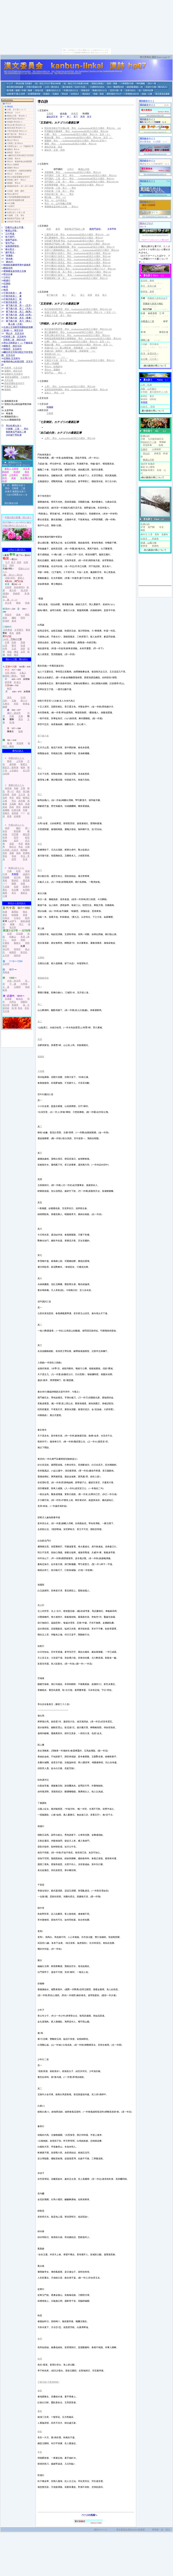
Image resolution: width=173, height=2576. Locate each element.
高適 (27, 804)
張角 (18, 614)
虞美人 (21, 578)
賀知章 (6, 794)
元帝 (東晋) (10, 673)
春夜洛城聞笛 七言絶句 (17, 377)
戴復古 (17, 943)
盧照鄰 (12, 764)
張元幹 (12, 927)
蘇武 (5, 596)
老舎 (27, 1008)
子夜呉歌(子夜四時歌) (48, 2382)
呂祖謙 (19, 933)
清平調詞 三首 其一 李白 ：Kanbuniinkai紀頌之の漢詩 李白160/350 (81, 181)
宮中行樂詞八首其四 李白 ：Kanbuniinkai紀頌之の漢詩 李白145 (77, 265)
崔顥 (18, 797)
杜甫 (14, 810)
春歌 (40, 2390)
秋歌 (40, 2431)
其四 (90, 295)
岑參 (18, 810)
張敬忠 (6, 813)
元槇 (27, 846)
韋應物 (26, 853)
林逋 (5, 911)
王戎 (14, 648)
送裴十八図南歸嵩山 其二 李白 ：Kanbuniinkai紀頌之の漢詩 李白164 (81, 250)
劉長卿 (17, 831)
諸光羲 (21, 800)
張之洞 (6, 1005)
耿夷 (5, 837)
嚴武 (20, 804)
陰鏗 (20, 731)
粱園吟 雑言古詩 (13, 371)
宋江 (21, 924)
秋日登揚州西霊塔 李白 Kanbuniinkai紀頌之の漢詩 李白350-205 (78, 309)
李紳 (14, 856)
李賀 (20, 843)
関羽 (23, 617)
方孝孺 (24, 984)
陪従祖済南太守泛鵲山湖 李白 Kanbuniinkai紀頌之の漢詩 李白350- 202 (82, 128)
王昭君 (8, 587)
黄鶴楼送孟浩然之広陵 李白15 (61, 206)
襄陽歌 (7, 389)
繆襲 (18, 633)
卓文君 (8, 603)
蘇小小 (24, 700)
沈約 (5, 700)
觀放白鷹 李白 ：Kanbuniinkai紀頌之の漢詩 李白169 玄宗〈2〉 (78, 137)
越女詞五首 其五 (53, 147)
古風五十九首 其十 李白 (57, 315)
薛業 (9, 816)
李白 (14, 800)
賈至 (18, 807)
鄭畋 (27, 877)
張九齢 (26, 791)
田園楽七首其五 (157, 298)
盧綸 (5, 840)
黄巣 (5, 880)
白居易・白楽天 (10, 850)
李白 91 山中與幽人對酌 (57, 203)
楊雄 (18, 603)
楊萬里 (12, 952)
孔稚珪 (6, 703)
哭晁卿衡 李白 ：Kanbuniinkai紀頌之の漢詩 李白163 (72, 172)
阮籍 (14, 642)
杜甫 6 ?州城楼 (51, 363)
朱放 (5, 831)
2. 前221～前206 (12, 574)
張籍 (18, 853)
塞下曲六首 (52, 295)
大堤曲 (41, 1071)
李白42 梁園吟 (52, 369)
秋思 (49, 229)
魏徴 (9, 761)
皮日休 (17, 877)
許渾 (5, 874)
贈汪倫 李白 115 (55, 197)
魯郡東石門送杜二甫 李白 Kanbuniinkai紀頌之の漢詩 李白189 (77, 244)
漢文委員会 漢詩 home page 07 (155, 57)
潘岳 (16, 651)
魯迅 (20, 1008)
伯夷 (26, 562)
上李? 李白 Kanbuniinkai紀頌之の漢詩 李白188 (69, 386)
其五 (97, 295)
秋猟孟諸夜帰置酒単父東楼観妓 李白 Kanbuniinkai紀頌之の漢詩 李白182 (82, 338)
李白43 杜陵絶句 (53, 366)
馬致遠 (6, 972)
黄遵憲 (15, 1005)
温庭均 (26, 874)
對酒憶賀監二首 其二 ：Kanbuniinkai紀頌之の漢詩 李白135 (76, 278)
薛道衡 (20, 743)
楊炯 (23, 767)
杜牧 (18, 871)
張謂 (7, 828)
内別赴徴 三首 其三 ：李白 (60, 188)
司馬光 (6, 918)
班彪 (27, 603)
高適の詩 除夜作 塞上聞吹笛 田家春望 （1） (70, 351)
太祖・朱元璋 (14, 980)
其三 (82, 295)
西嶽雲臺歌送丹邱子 (14, 383)
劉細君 (16, 593)
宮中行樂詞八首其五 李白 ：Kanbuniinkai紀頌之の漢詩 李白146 (77, 262)
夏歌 (40, 2411)
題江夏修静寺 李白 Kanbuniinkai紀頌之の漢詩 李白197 (73, 237)
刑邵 (16, 703)
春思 (58, 229)
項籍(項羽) (10, 578)
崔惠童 (15, 813)
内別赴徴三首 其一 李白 (59, 194)
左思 (23, 651)
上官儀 (19, 761)
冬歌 (40, 2452)
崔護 (11, 843)
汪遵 (5, 896)
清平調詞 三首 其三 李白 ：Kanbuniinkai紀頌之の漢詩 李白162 (80, 175)
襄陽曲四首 (43, 978)
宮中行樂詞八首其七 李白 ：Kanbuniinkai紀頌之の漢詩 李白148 (77, 256)
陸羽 (16, 837)
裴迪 (5, 807)
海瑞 (27, 987)
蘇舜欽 (15, 911)
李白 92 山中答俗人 (55, 200)
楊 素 (9, 743)
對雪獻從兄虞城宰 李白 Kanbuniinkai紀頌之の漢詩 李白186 (76, 131)
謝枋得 (17, 955)
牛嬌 (9, 871)
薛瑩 (14, 859)
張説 (18, 791)
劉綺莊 (15, 880)
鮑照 (9, 688)
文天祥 (6, 955)
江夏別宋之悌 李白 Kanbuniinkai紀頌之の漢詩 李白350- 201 (77, 234)
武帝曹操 (7, 630)
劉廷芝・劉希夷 (10, 767)
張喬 (23, 883)
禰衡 (14, 617)
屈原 (19, 562)
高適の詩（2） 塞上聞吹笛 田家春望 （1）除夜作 (70, 348)
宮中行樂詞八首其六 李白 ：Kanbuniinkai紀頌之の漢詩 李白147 (77, 259)
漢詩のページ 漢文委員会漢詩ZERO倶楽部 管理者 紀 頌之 (132, 2529)
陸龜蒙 (6, 877)
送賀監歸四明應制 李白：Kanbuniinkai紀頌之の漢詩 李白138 (76, 389)
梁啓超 (6, 1008)
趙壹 (5, 617)
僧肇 (23, 676)
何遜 (11, 716)
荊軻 (11, 565)
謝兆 (9, 697)
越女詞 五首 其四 (54, 150)
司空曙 (15, 834)
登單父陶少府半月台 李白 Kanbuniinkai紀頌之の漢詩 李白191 (77, 335)
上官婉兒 (13, 770)
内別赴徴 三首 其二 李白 (59, 191)
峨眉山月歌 (83, 169)
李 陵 (26, 593)
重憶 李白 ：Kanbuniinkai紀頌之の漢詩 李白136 (70, 143)
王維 (5, 800)
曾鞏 (25, 915)
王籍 (20, 716)
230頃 (12, 639)
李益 (20, 846)
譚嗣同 (24, 1002)
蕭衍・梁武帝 (14, 713)
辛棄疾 (6, 943)
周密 (27, 943)
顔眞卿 (17, 816)
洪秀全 (12, 1002)
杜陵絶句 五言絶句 (13, 374)
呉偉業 (8, 998)
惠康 (23, 642)
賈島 (5, 856)
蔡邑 (27, 614)
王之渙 (21, 794)
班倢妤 (6, 621)
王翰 (23, 788)
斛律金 (26, 703)
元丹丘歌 (8, 380)
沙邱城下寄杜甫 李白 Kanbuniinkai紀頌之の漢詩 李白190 (74, 240)
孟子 (13, 562)
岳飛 (9, 933)
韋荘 (14, 893)
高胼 (16, 886)
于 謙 (12, 984)
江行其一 (150, 359)
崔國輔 (6, 810)
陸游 (14, 940)
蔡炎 (11, 633)
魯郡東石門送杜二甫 (75, 229)
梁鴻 (14, 621)
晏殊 (5, 915)
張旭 (14, 794)
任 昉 (23, 697)
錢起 (18, 828)
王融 (14, 700)
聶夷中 (26, 886)
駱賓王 (24, 764)
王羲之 (22, 673)
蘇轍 (12, 924)
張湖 (27, 871)
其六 (104, 295)
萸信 (20, 719)
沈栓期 (6, 773)
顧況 (27, 837)
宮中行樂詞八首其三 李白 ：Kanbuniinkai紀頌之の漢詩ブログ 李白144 (80, 269)
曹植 (28, 630)
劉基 (5, 990)
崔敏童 (26, 807)
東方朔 (12, 590)
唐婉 (23, 940)
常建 (25, 810)
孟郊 (16, 840)
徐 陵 (11, 722)
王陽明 (17, 987)
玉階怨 (41, 957)
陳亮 (5, 946)
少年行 (70, 169)
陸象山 (12, 936)
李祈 (11, 797)
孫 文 (26, 1005)
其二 (73, 295)
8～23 (10, 599)
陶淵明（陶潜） (10, 676)
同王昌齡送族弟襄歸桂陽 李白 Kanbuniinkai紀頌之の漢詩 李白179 (79, 247)
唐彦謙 (26, 880)
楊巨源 (26, 834)
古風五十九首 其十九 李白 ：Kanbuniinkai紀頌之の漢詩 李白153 (79, 360)
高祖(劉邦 (19, 587)
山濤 (5, 645)
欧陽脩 (15, 915)
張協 (9, 651)
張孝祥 (17, 949)
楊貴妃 (26, 797)
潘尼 (16, 655)
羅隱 (5, 893)
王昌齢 (12, 804)
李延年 (8, 614)
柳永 (25, 911)
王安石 (17, 918)
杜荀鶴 (26, 889)
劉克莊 (24, 952)
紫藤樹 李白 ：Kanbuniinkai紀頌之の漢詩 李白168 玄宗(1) (75, 140)
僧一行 (10, 791)
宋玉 (5, 565)
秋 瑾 (14, 1008)
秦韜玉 (24, 893)
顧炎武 (19, 998)
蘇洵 (27, 918)
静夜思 (74, 113)
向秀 (5, 648)
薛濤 (25, 859)
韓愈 (5, 853)
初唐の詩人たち (16, 758)
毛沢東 (6, 1011)
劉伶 (14, 645)
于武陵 (6, 886)
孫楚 (23, 648)
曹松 (5, 889)
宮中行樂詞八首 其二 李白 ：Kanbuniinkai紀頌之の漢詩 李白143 (77, 272)
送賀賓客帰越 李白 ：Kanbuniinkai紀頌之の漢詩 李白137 (74, 184)
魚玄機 (15, 889)
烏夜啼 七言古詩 (13, 367)
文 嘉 (6, 987)
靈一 (27, 828)
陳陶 (14, 883)
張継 (11, 853)
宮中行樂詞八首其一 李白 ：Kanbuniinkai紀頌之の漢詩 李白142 (77, 275)
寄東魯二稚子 (11, 386)
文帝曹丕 (18, 630)
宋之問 (26, 770)
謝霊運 (8, 682)
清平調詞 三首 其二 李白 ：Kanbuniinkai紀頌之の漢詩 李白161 (79, 178)
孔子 (7, 562)
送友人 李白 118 (54, 392)
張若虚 (8, 788)
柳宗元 (12, 846)
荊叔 (11, 807)
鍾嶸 (5, 707)
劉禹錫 (24, 850)
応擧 (7, 642)
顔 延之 (17, 682)
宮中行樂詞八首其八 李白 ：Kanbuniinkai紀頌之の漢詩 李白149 (77, 253)
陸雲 (9, 655)
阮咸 (23, 645)
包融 (16, 788)
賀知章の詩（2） (52, 354)
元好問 (6, 964)
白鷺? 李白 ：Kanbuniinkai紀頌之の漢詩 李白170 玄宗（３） (77, 134)
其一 (64, 295)
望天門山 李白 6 (55, 372)
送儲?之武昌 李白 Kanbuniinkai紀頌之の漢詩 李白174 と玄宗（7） (80, 312)
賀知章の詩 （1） (56, 357)
